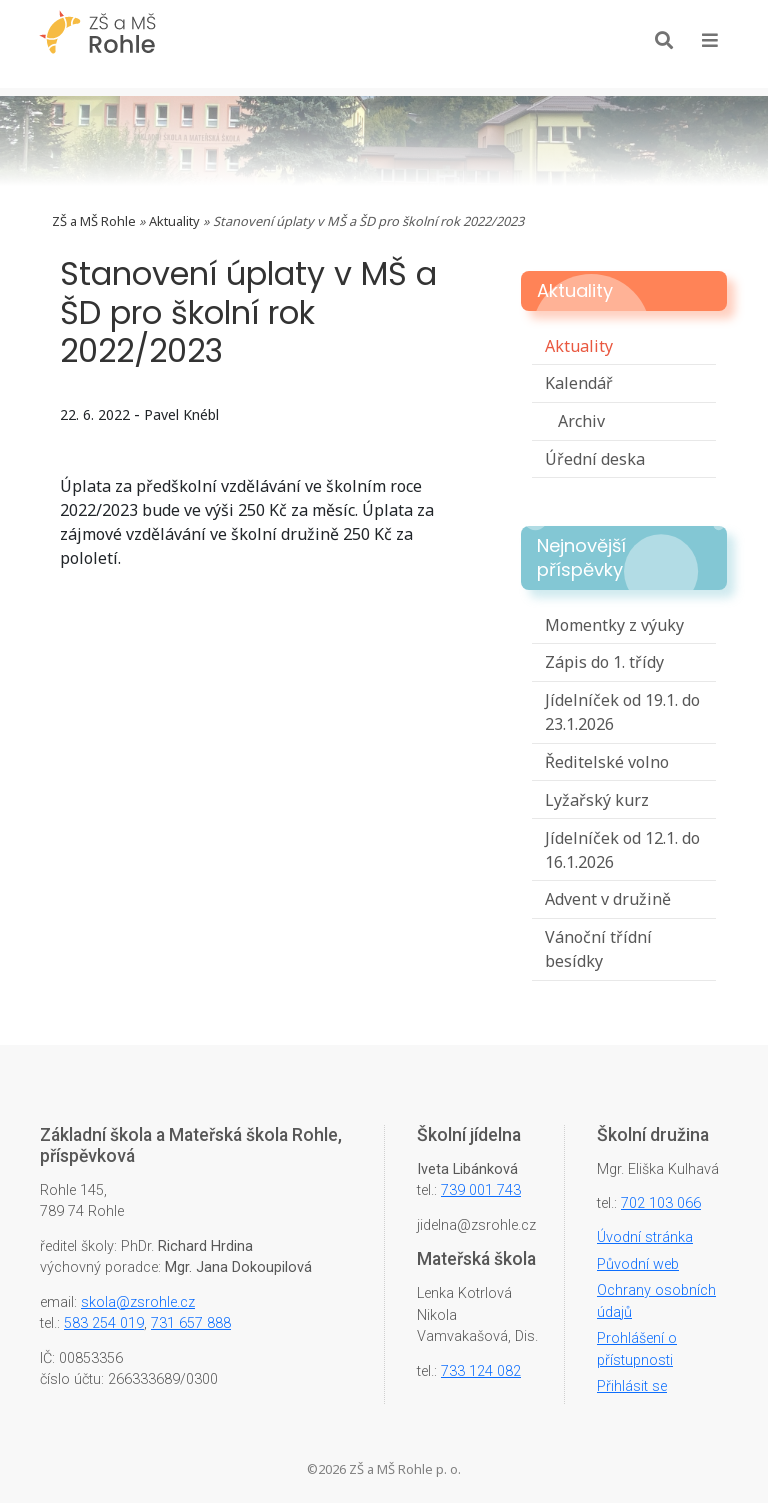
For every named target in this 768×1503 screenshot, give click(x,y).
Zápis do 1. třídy (604, 662)
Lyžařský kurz (597, 800)
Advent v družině (608, 899)
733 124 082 (481, 1371)
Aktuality (174, 221)
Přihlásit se (632, 1386)
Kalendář (579, 383)
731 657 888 (191, 1323)
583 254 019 (104, 1323)
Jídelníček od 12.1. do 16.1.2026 (622, 850)
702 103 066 (661, 1203)
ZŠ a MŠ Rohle (94, 221)
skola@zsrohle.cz (138, 1302)
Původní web (638, 1264)
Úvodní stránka (645, 1237)
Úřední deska (595, 459)
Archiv (581, 421)
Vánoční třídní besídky (598, 949)
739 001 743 (481, 1190)
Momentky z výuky (614, 625)
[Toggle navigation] (710, 40)
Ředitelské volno (607, 762)
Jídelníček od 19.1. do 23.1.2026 (622, 712)
